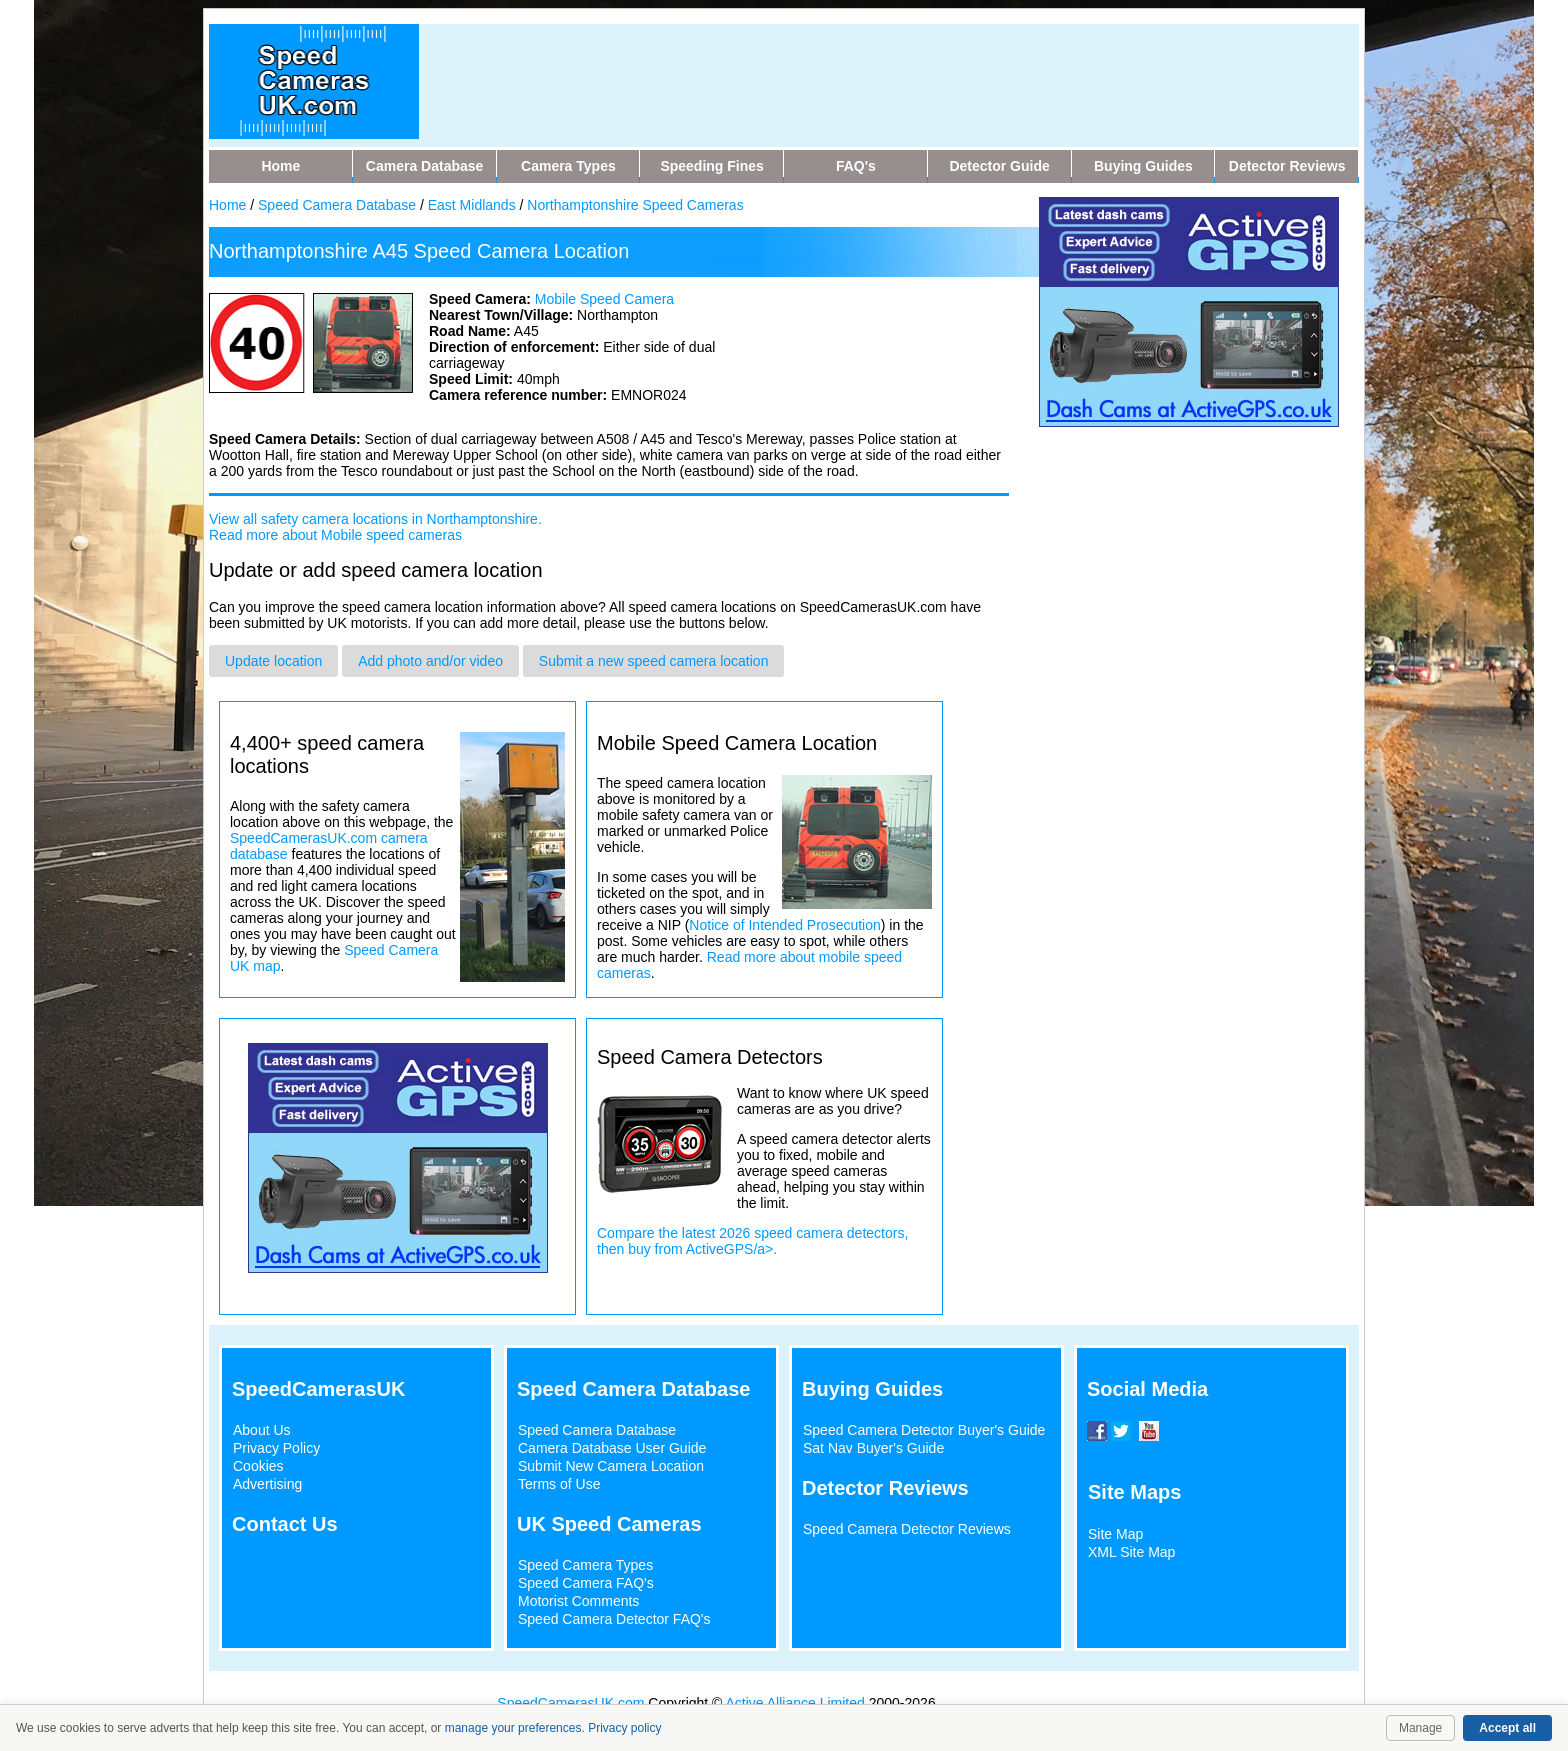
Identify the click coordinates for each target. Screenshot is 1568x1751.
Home (227, 205)
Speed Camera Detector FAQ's (614, 1619)
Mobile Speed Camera (604, 299)
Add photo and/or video (430, 661)
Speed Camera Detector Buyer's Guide (924, 1430)
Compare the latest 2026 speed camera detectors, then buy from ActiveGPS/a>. (752, 1241)
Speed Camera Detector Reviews (907, 1529)
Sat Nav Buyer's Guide (873, 1448)
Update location (273, 661)
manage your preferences (513, 1728)
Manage (1420, 1728)
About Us (262, 1430)
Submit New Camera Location (611, 1466)
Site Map (1115, 1534)
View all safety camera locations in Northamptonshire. (375, 519)
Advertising (267, 1484)
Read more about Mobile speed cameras (335, 535)
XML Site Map (1131, 1552)
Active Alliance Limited (795, 1703)
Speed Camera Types (585, 1565)
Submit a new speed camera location (654, 661)
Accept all (1507, 1728)
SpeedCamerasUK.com (570, 1703)
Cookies (258, 1466)
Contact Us (285, 1524)
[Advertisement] (823, 69)
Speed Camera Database (337, 205)
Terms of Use (559, 1484)
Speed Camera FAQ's (586, 1583)
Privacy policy (624, 1728)
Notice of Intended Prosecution (784, 925)
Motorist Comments (578, 1601)
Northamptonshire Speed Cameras (635, 205)
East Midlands (472, 205)
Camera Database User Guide (612, 1448)
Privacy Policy (276, 1448)
